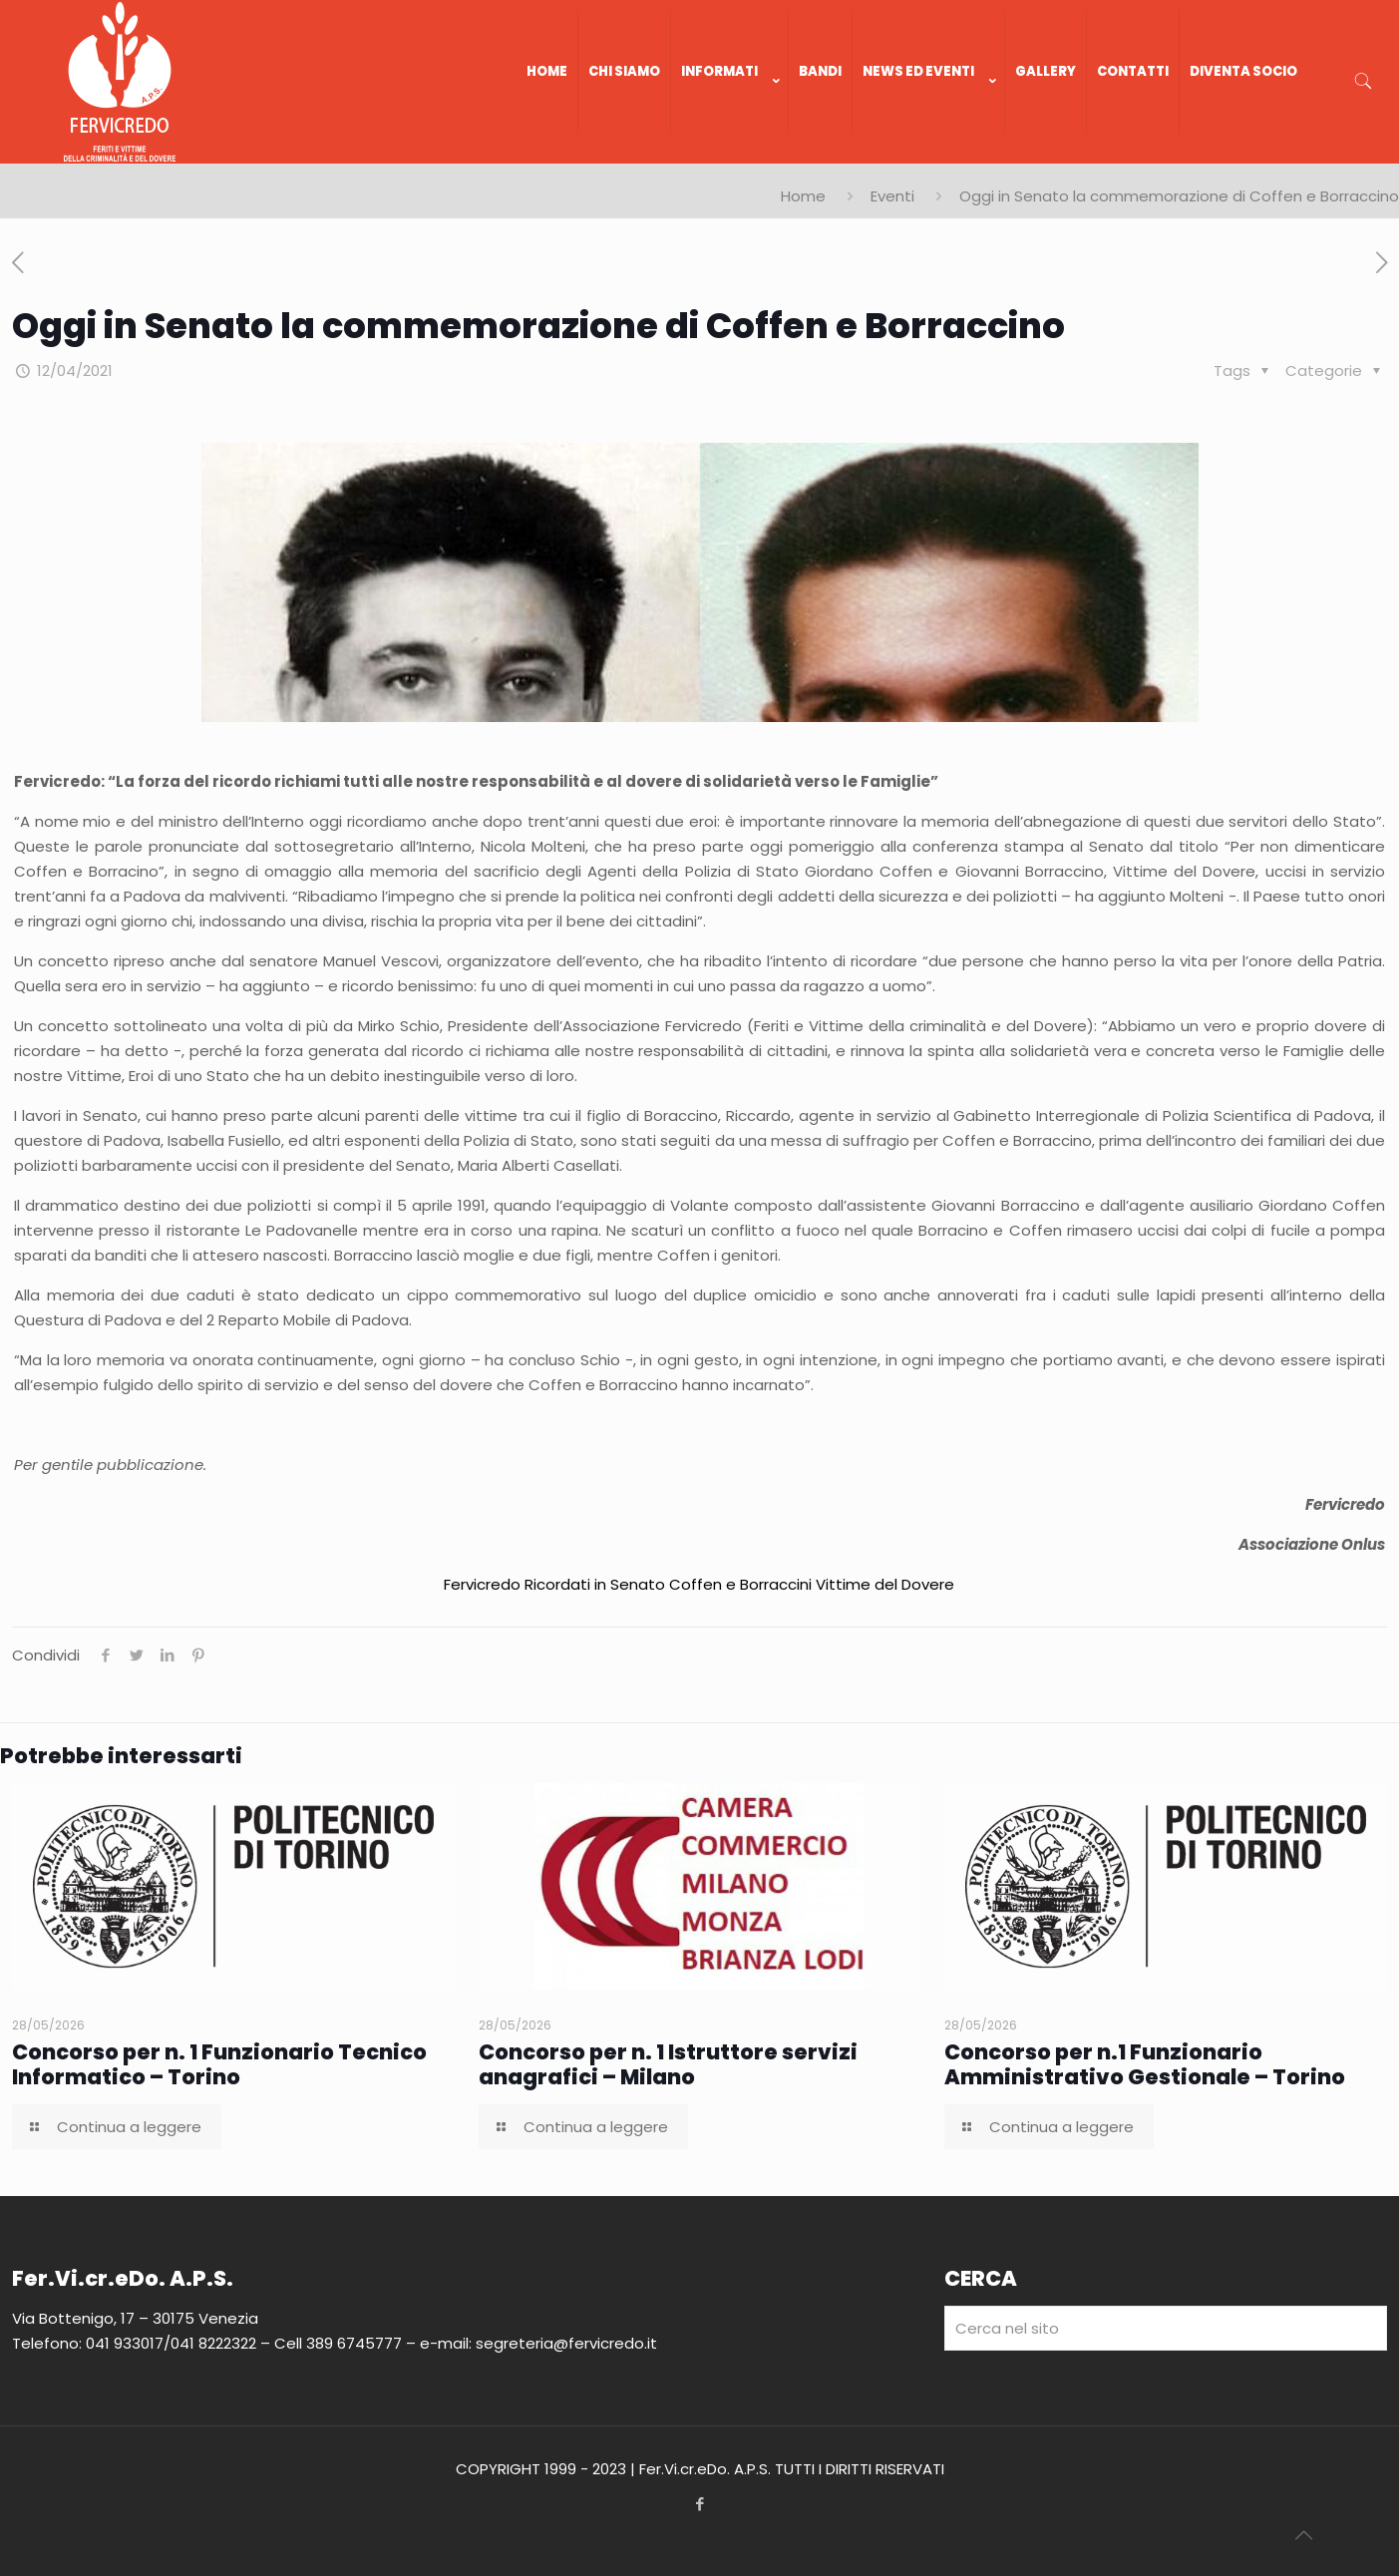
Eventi (892, 195)
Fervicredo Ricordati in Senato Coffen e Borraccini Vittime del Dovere (699, 1584)
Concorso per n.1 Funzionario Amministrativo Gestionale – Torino (1144, 2064)
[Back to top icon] (1303, 2535)
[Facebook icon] (699, 2503)
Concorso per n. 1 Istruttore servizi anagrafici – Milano (668, 2064)
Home (803, 195)
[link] (730, 154)
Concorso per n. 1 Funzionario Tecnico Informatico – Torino (219, 2064)
